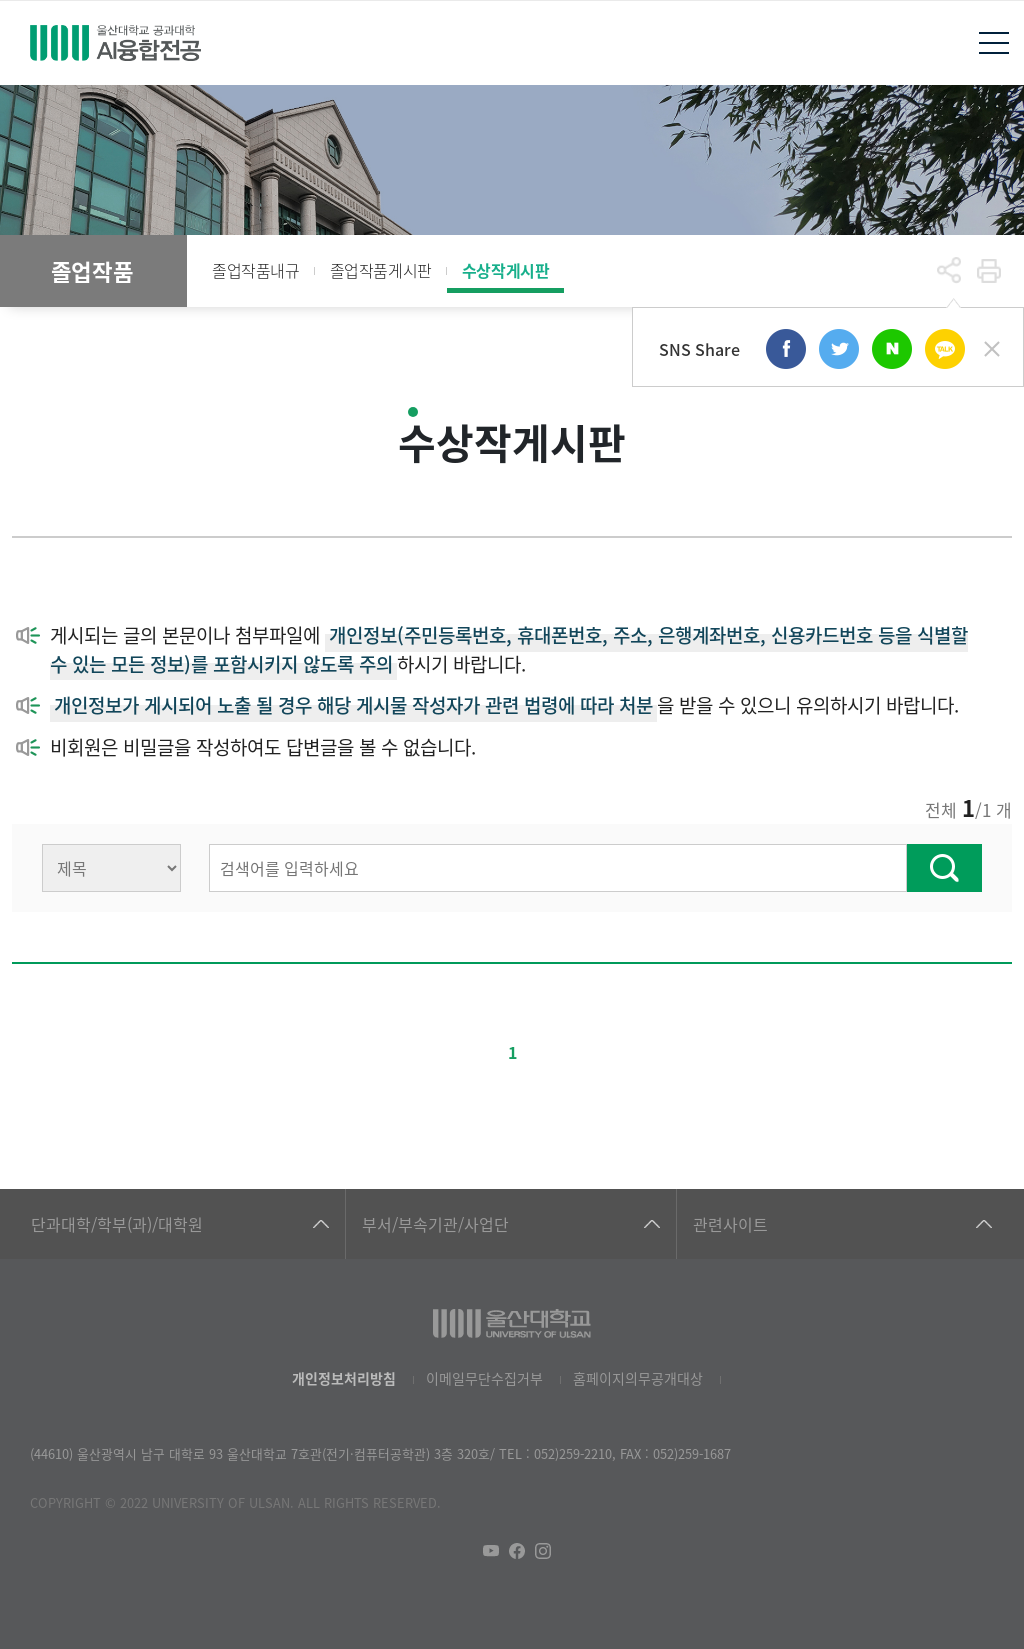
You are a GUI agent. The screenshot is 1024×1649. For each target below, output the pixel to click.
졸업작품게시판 (381, 270)
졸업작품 (92, 271)
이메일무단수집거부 (484, 1378)
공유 (949, 271)
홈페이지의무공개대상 (638, 1378)
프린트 (989, 271)
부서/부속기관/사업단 (435, 1224)
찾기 (944, 868)
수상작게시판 (506, 270)
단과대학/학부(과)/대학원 (117, 1224)
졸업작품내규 (256, 270)
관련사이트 (730, 1224)
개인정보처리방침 (344, 1378)
